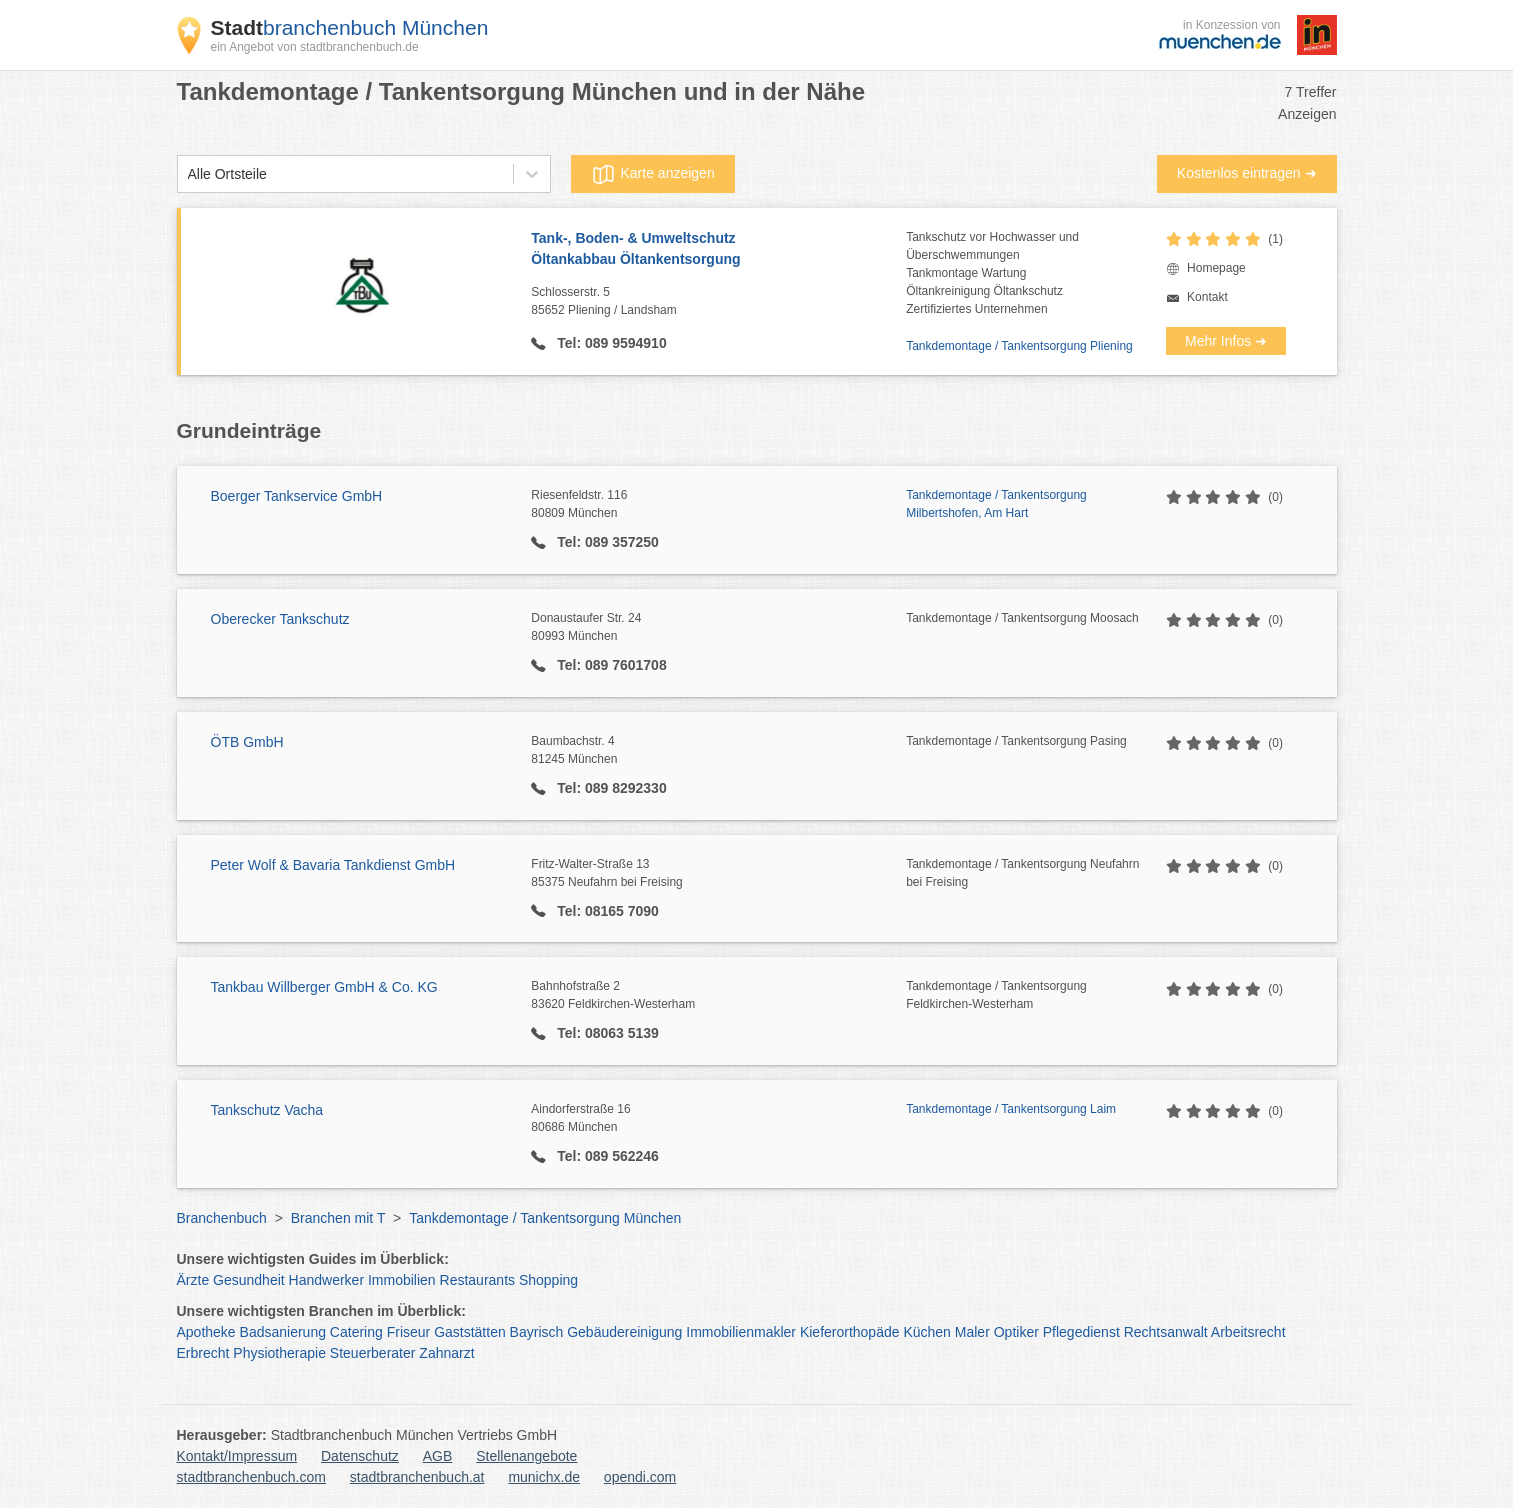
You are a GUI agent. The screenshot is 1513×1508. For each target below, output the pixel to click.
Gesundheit (249, 1280)
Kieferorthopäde (850, 1332)
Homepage (1216, 268)
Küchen (926, 1332)
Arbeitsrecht (1248, 1332)
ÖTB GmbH (247, 742)
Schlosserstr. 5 (718, 302)
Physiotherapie (279, 1353)
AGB (438, 1456)
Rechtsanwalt (1166, 1332)
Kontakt (1207, 297)
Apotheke (206, 1332)
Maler (972, 1332)
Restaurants (477, 1280)
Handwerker (326, 1280)
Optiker (1016, 1332)
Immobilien (402, 1280)
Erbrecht (203, 1353)
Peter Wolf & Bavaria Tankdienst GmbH (333, 865)
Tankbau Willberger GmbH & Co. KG (324, 987)
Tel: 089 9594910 (609, 343)
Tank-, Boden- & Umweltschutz (718, 250)
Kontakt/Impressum (237, 1456)
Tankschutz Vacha (267, 1110)
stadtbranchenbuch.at (417, 1477)
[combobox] (188, 174)
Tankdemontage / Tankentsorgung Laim (1011, 1109)
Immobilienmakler (741, 1332)
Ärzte (193, 1280)
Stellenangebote (526, 1456)
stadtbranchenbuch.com (251, 1477)
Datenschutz (360, 1456)
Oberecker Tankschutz (280, 619)
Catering (356, 1332)
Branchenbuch (222, 1218)
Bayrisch (537, 1332)
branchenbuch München (350, 27)
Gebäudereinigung (624, 1332)
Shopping (548, 1280)
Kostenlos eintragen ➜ (1247, 173)
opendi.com (640, 1477)
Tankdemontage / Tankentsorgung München (545, 1218)
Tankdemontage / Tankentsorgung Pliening (1019, 346)
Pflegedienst (1081, 1332)
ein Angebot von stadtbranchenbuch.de (315, 47)
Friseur (409, 1332)
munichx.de (544, 1477)
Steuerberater (373, 1353)
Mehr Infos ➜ (1226, 341)
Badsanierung (283, 1332)
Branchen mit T (338, 1218)
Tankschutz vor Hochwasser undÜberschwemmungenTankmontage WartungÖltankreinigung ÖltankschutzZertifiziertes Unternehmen (992, 273)
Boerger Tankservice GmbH (297, 496)
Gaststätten (470, 1332)
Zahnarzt (446, 1353)
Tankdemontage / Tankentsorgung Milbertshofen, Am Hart (996, 504)
